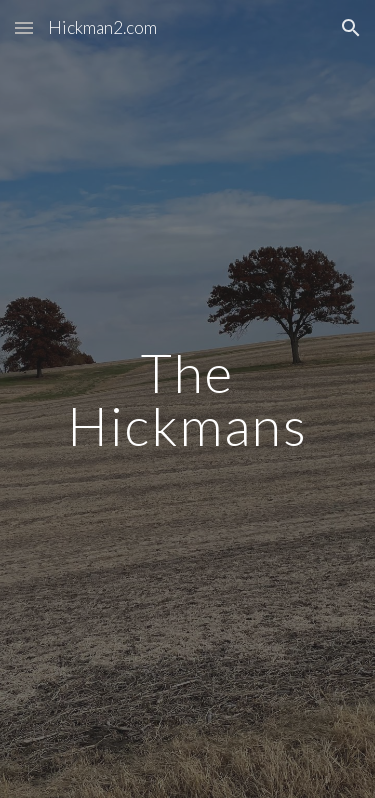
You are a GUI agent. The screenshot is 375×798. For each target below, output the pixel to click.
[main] (188, 399)
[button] (24, 27)
